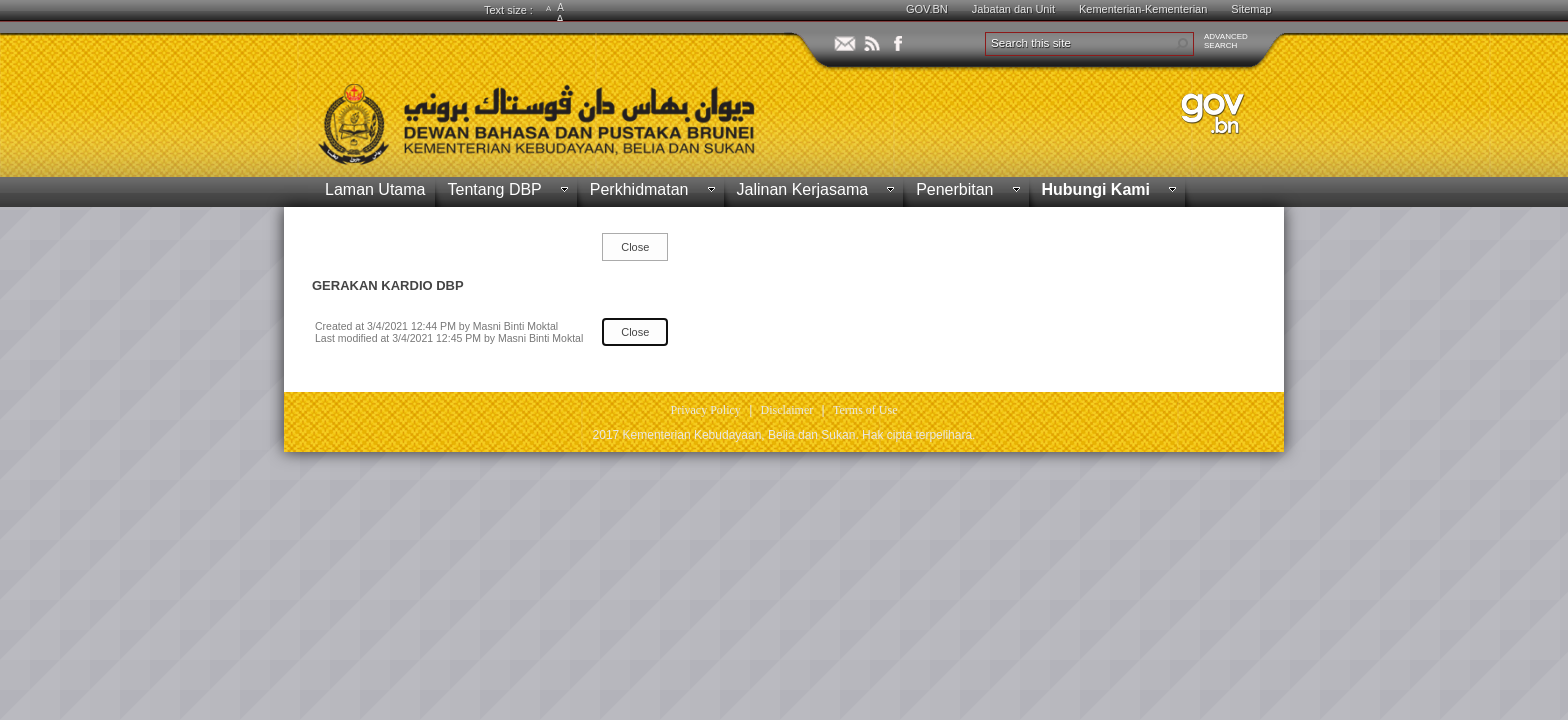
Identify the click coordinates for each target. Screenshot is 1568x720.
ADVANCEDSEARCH (1226, 41)
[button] (1182, 44)
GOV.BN (927, 9)
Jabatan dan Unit (1013, 9)
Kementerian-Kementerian (1143, 9)
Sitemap (1251, 9)
